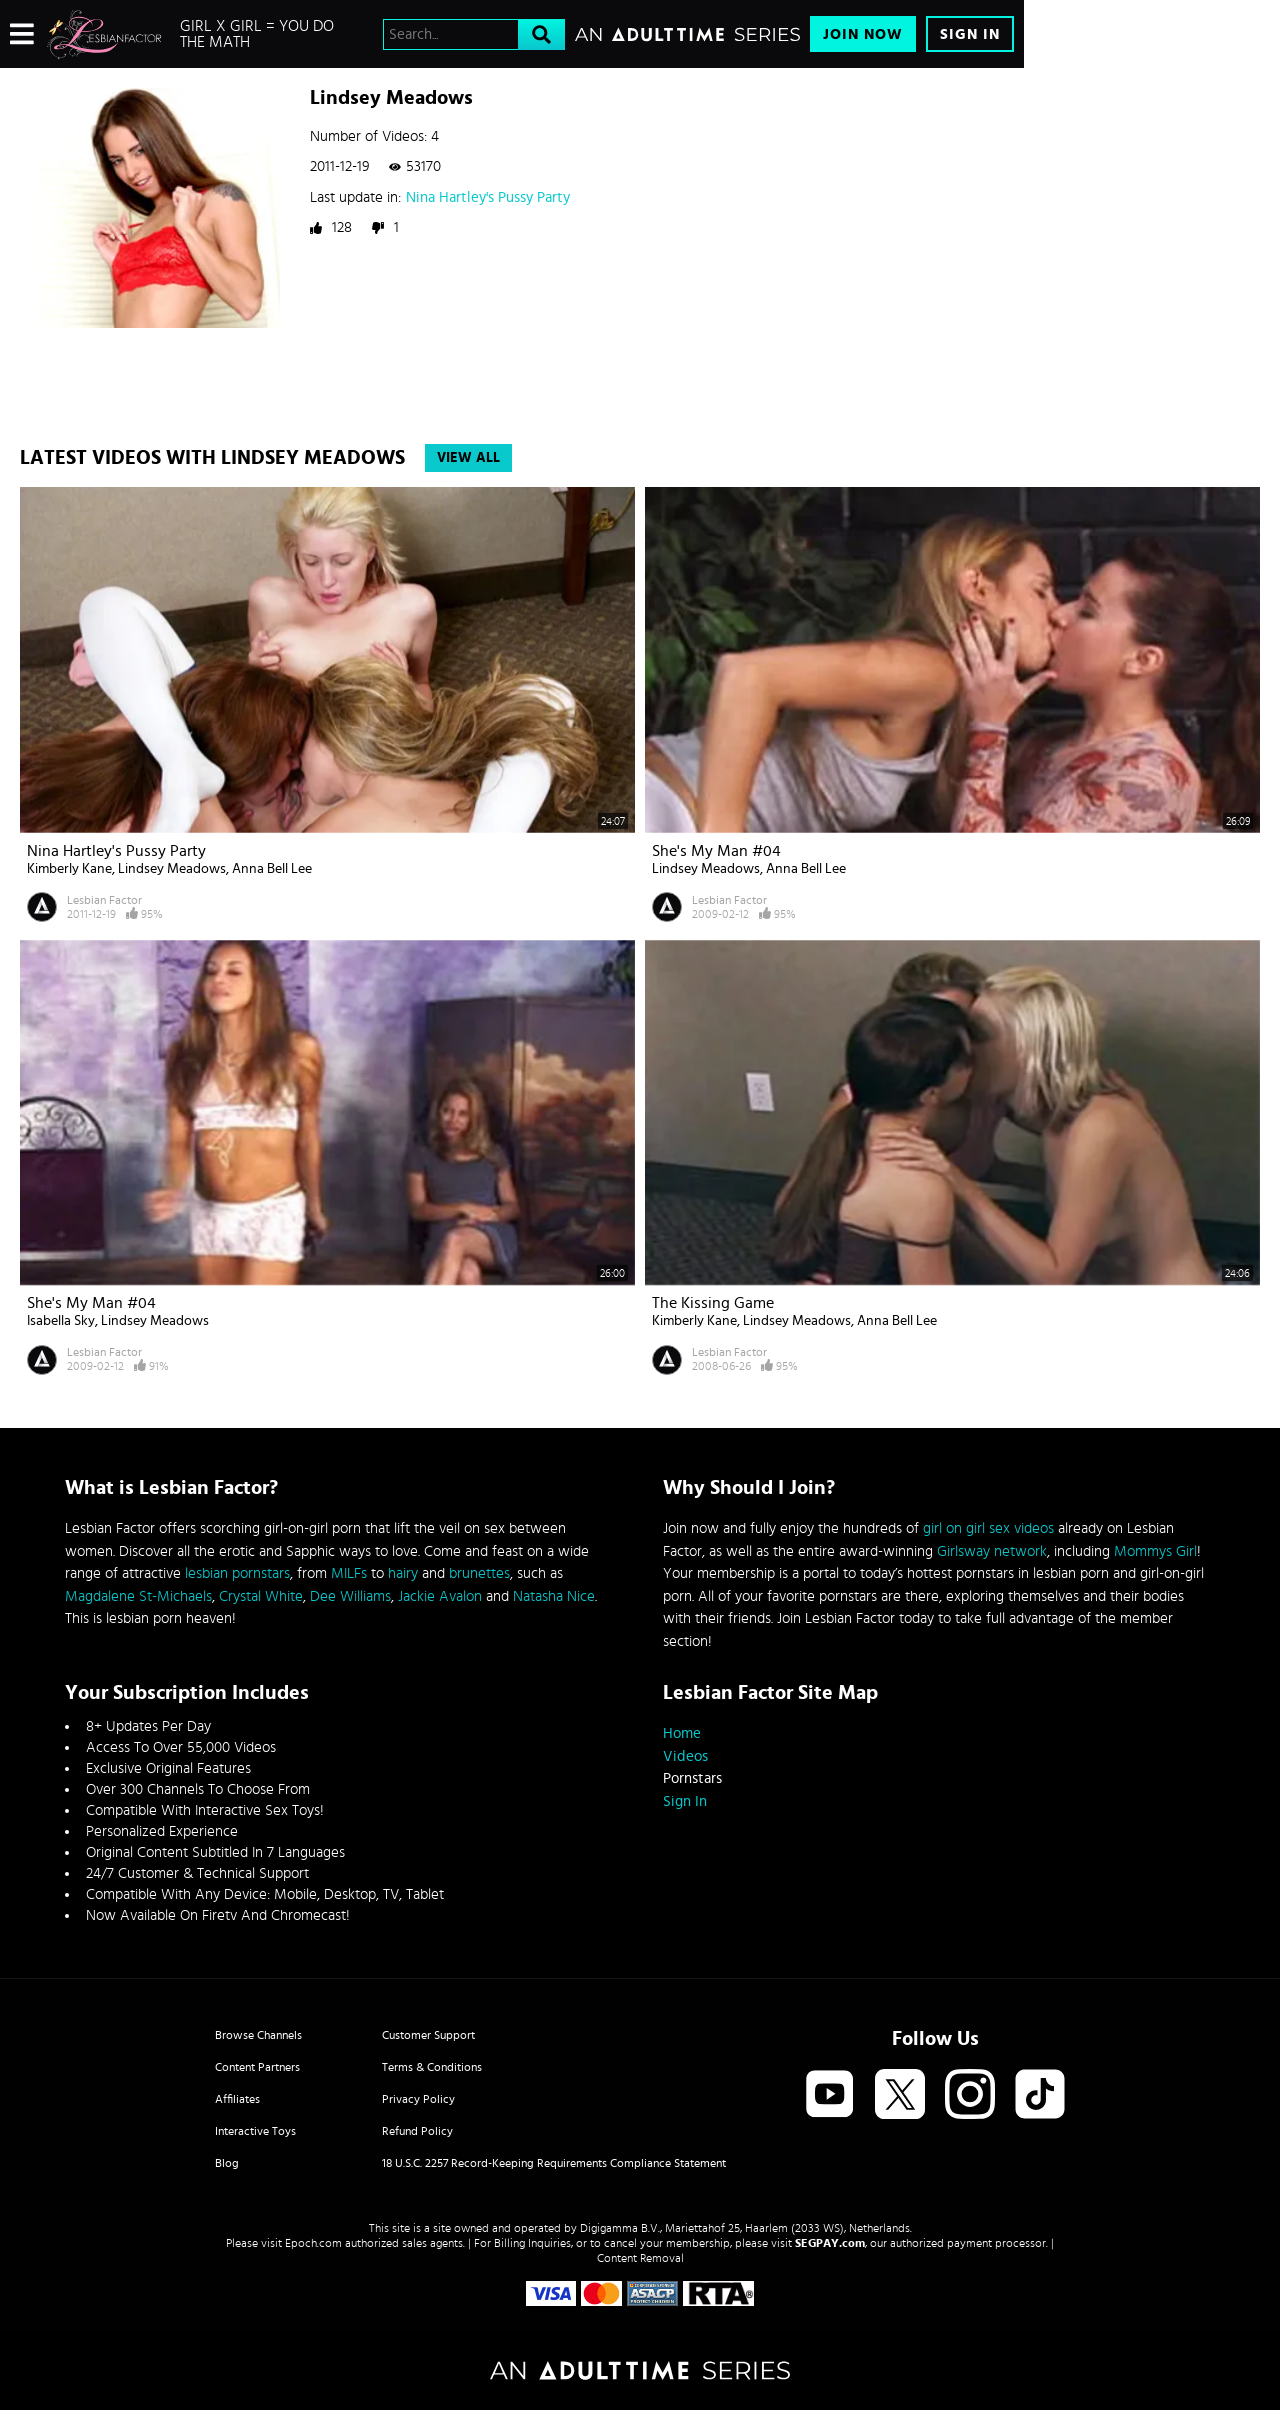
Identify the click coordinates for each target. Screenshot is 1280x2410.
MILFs (349, 1573)
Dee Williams (350, 1596)
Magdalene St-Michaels (138, 1596)
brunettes (479, 1573)
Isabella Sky (61, 1321)
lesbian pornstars (237, 1573)
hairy (403, 1573)
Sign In (970, 34)
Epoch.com (313, 2243)
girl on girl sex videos (988, 1528)
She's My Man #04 (716, 851)
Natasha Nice (554, 1596)
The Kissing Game (713, 1303)
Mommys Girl (1155, 1551)
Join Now (863, 34)
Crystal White (261, 1596)
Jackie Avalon (440, 1596)
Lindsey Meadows (172, 869)
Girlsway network (992, 1551)
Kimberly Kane (69, 869)
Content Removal (640, 2258)
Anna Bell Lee (272, 869)
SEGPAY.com (830, 2243)
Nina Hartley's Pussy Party (488, 197)
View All (468, 458)
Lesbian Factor (104, 900)
